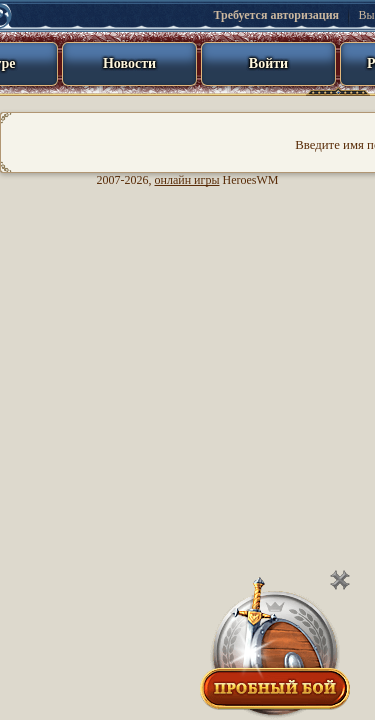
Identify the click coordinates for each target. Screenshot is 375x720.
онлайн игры (187, 180)
